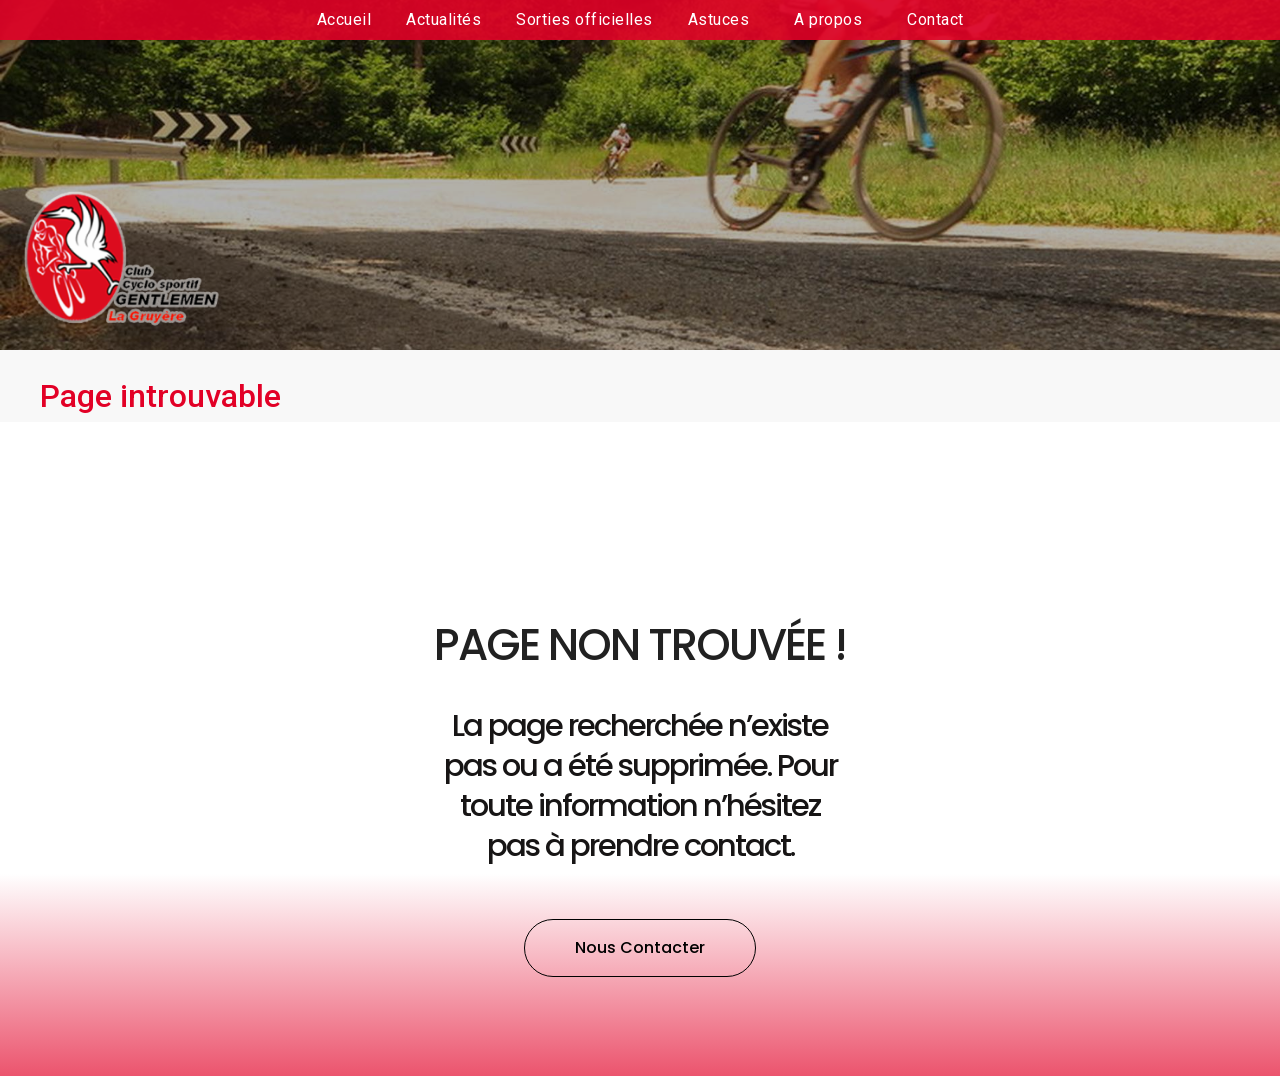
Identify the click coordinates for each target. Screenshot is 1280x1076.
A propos (833, 20)
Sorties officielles (584, 19)
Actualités (443, 19)
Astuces (724, 20)
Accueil (344, 19)
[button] (640, 948)
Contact (935, 19)
